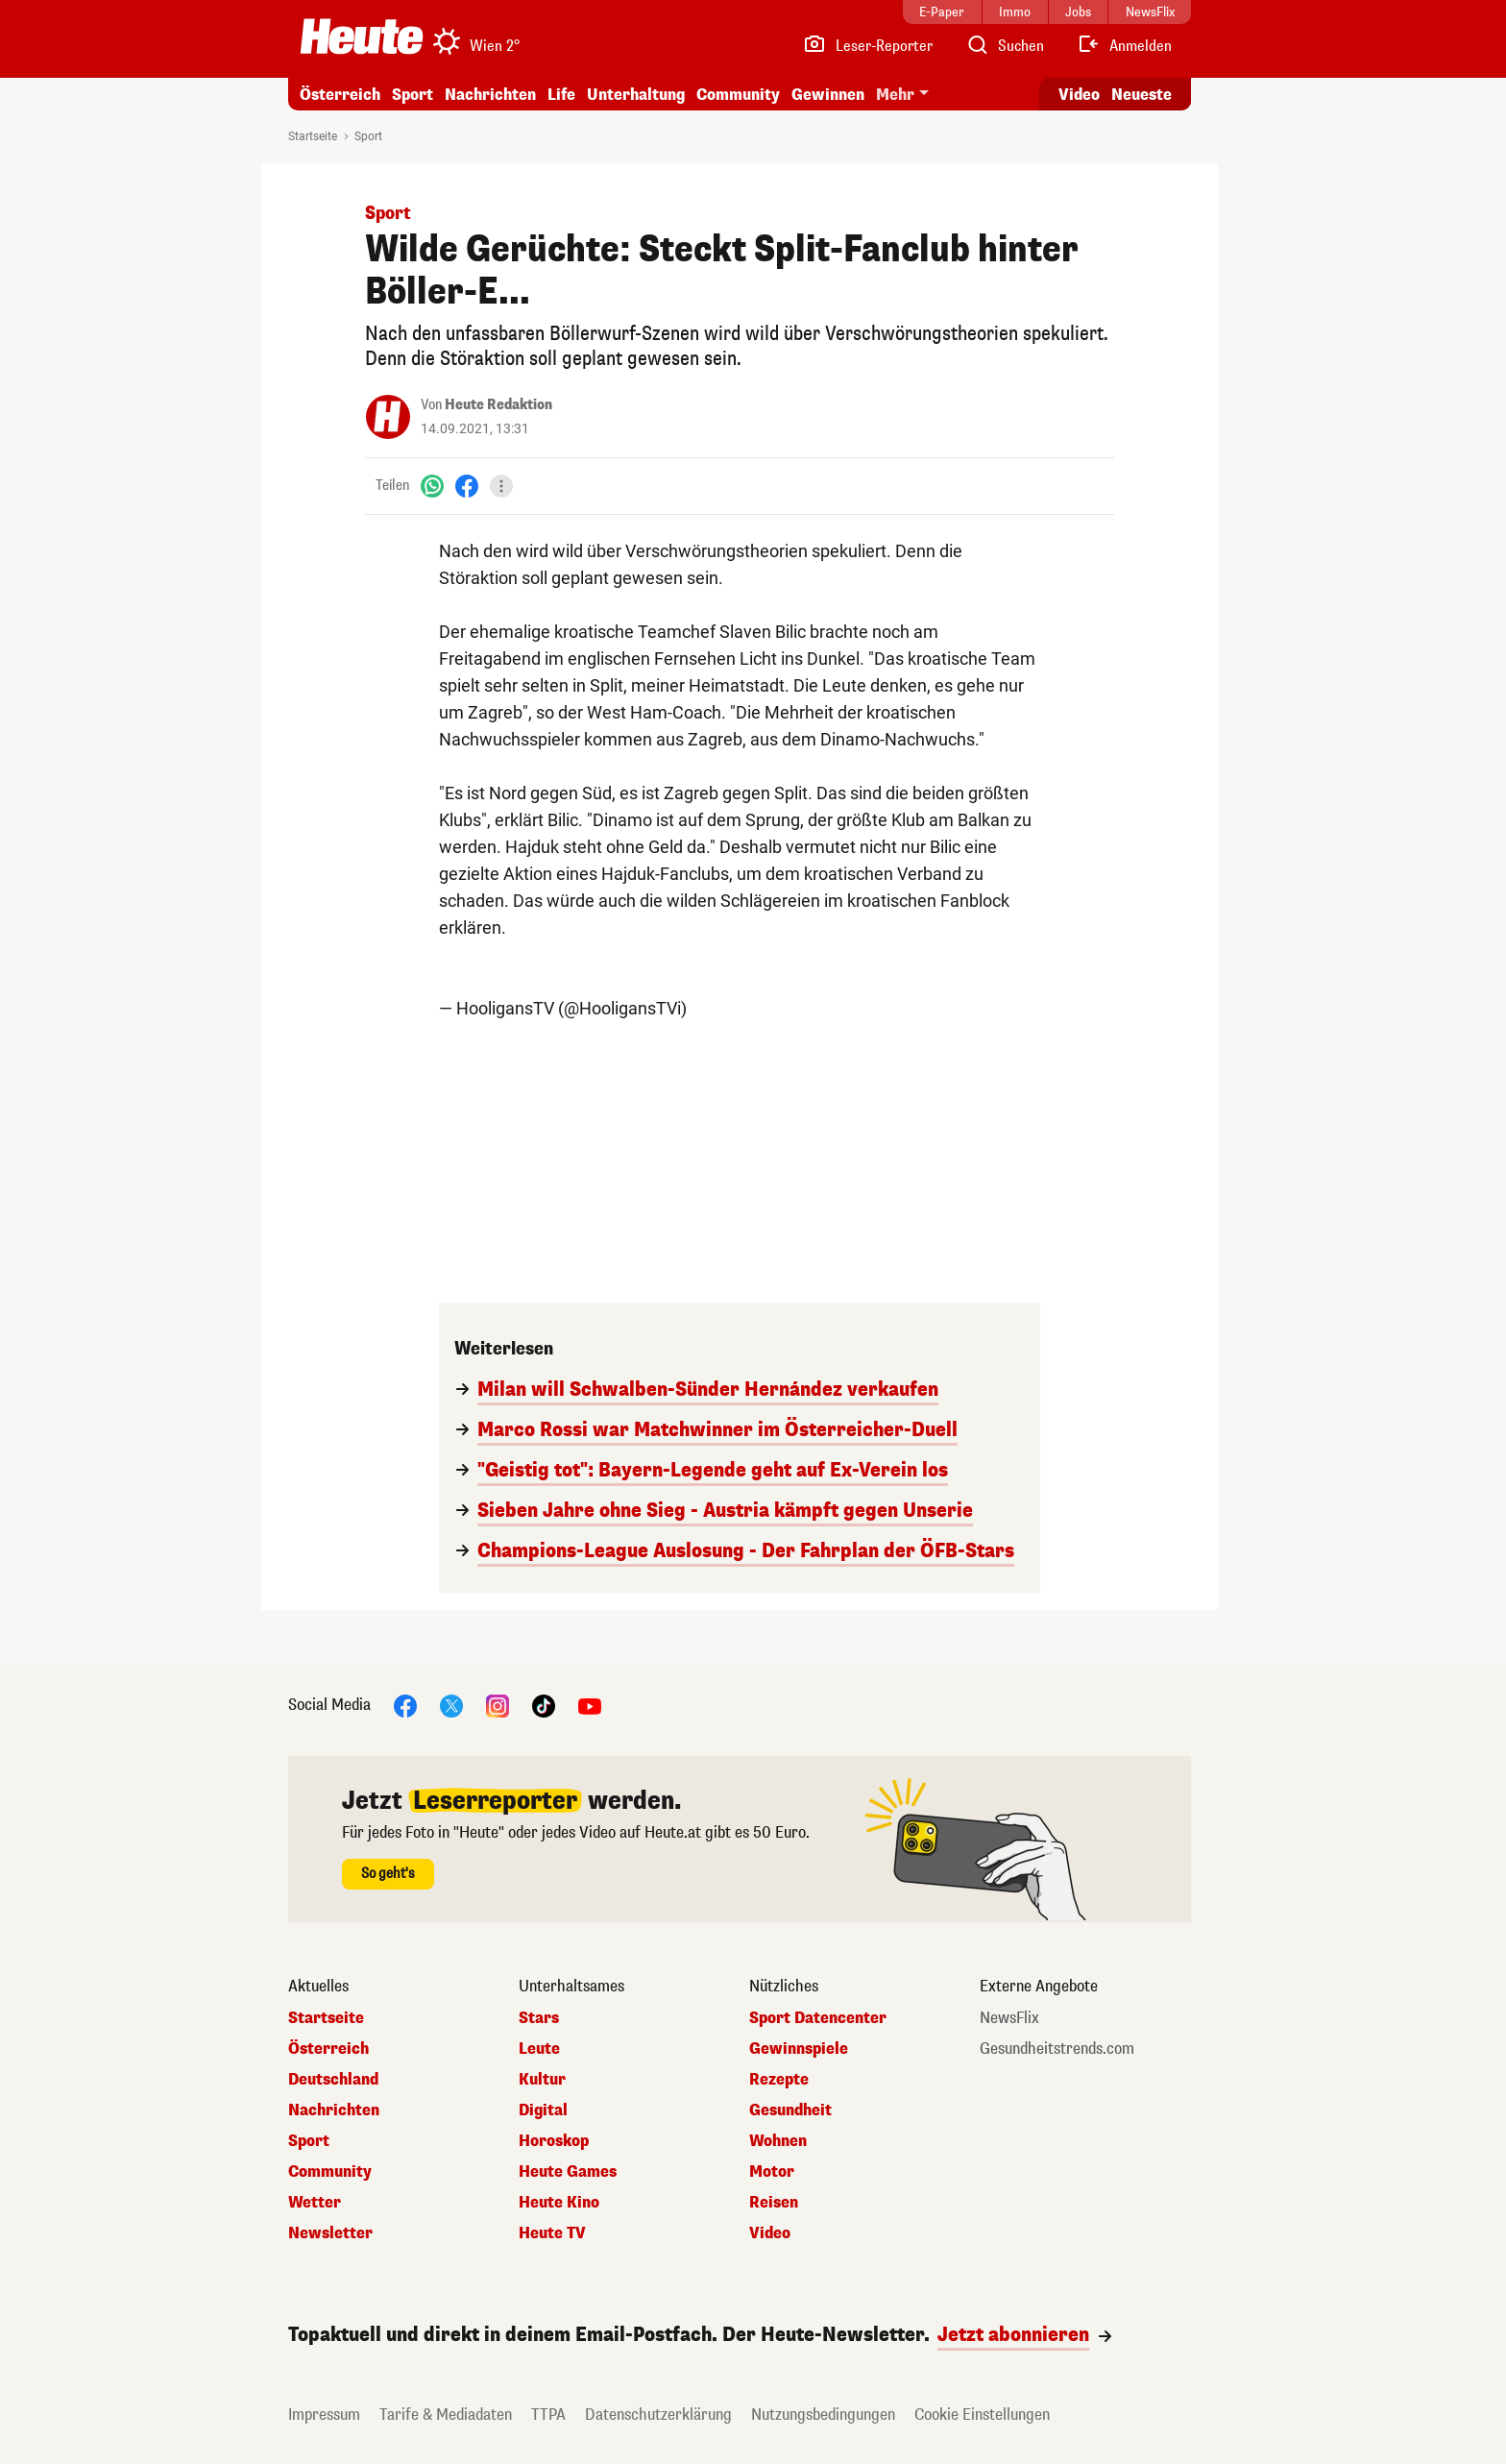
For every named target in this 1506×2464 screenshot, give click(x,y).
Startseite (312, 136)
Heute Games (568, 2172)
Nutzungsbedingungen (823, 2414)
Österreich (340, 95)
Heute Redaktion (498, 405)
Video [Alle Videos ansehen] (1079, 95)
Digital (543, 2110)
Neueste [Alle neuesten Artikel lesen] (1141, 95)
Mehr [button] (895, 95)
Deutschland (333, 2079)
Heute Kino (559, 2202)
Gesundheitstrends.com (1057, 2049)
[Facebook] (466, 485)
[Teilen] (501, 486)
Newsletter (330, 2233)
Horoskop (554, 2141)
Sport (412, 95)
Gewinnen (827, 95)
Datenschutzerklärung (658, 2414)
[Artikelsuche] (1004, 46)
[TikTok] (543, 1705)
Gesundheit (790, 2110)
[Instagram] (497, 1705)
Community (738, 95)
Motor (771, 2172)
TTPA (548, 2414)
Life (561, 95)
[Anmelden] (1124, 46)
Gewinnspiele (798, 2049)
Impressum (324, 2414)
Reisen (773, 2202)
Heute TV (552, 2233)
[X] (451, 1705)
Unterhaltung (636, 95)
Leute (539, 2049)
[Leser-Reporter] (868, 46)
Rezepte (779, 2079)
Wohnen (778, 2141)
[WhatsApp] (432, 485)
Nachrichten (490, 95)
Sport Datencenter (818, 2018)
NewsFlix (1009, 2018)
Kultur (542, 2079)
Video (769, 2233)
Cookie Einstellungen (982, 2414)
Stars (539, 2018)
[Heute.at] (362, 36)
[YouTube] (589, 1705)
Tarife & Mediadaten (445, 2414)
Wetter (314, 2202)
